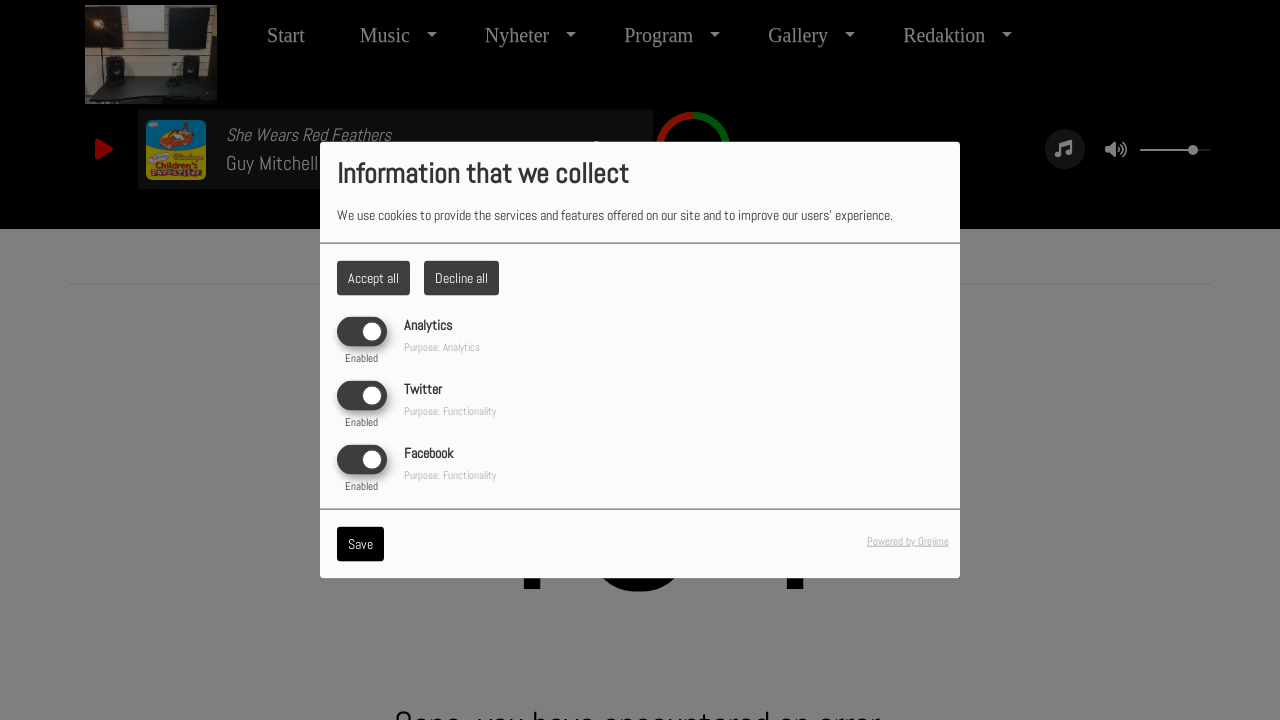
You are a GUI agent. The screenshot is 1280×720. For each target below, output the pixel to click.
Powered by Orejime (908, 541)
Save (360, 544)
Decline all (461, 277)
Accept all (373, 277)
